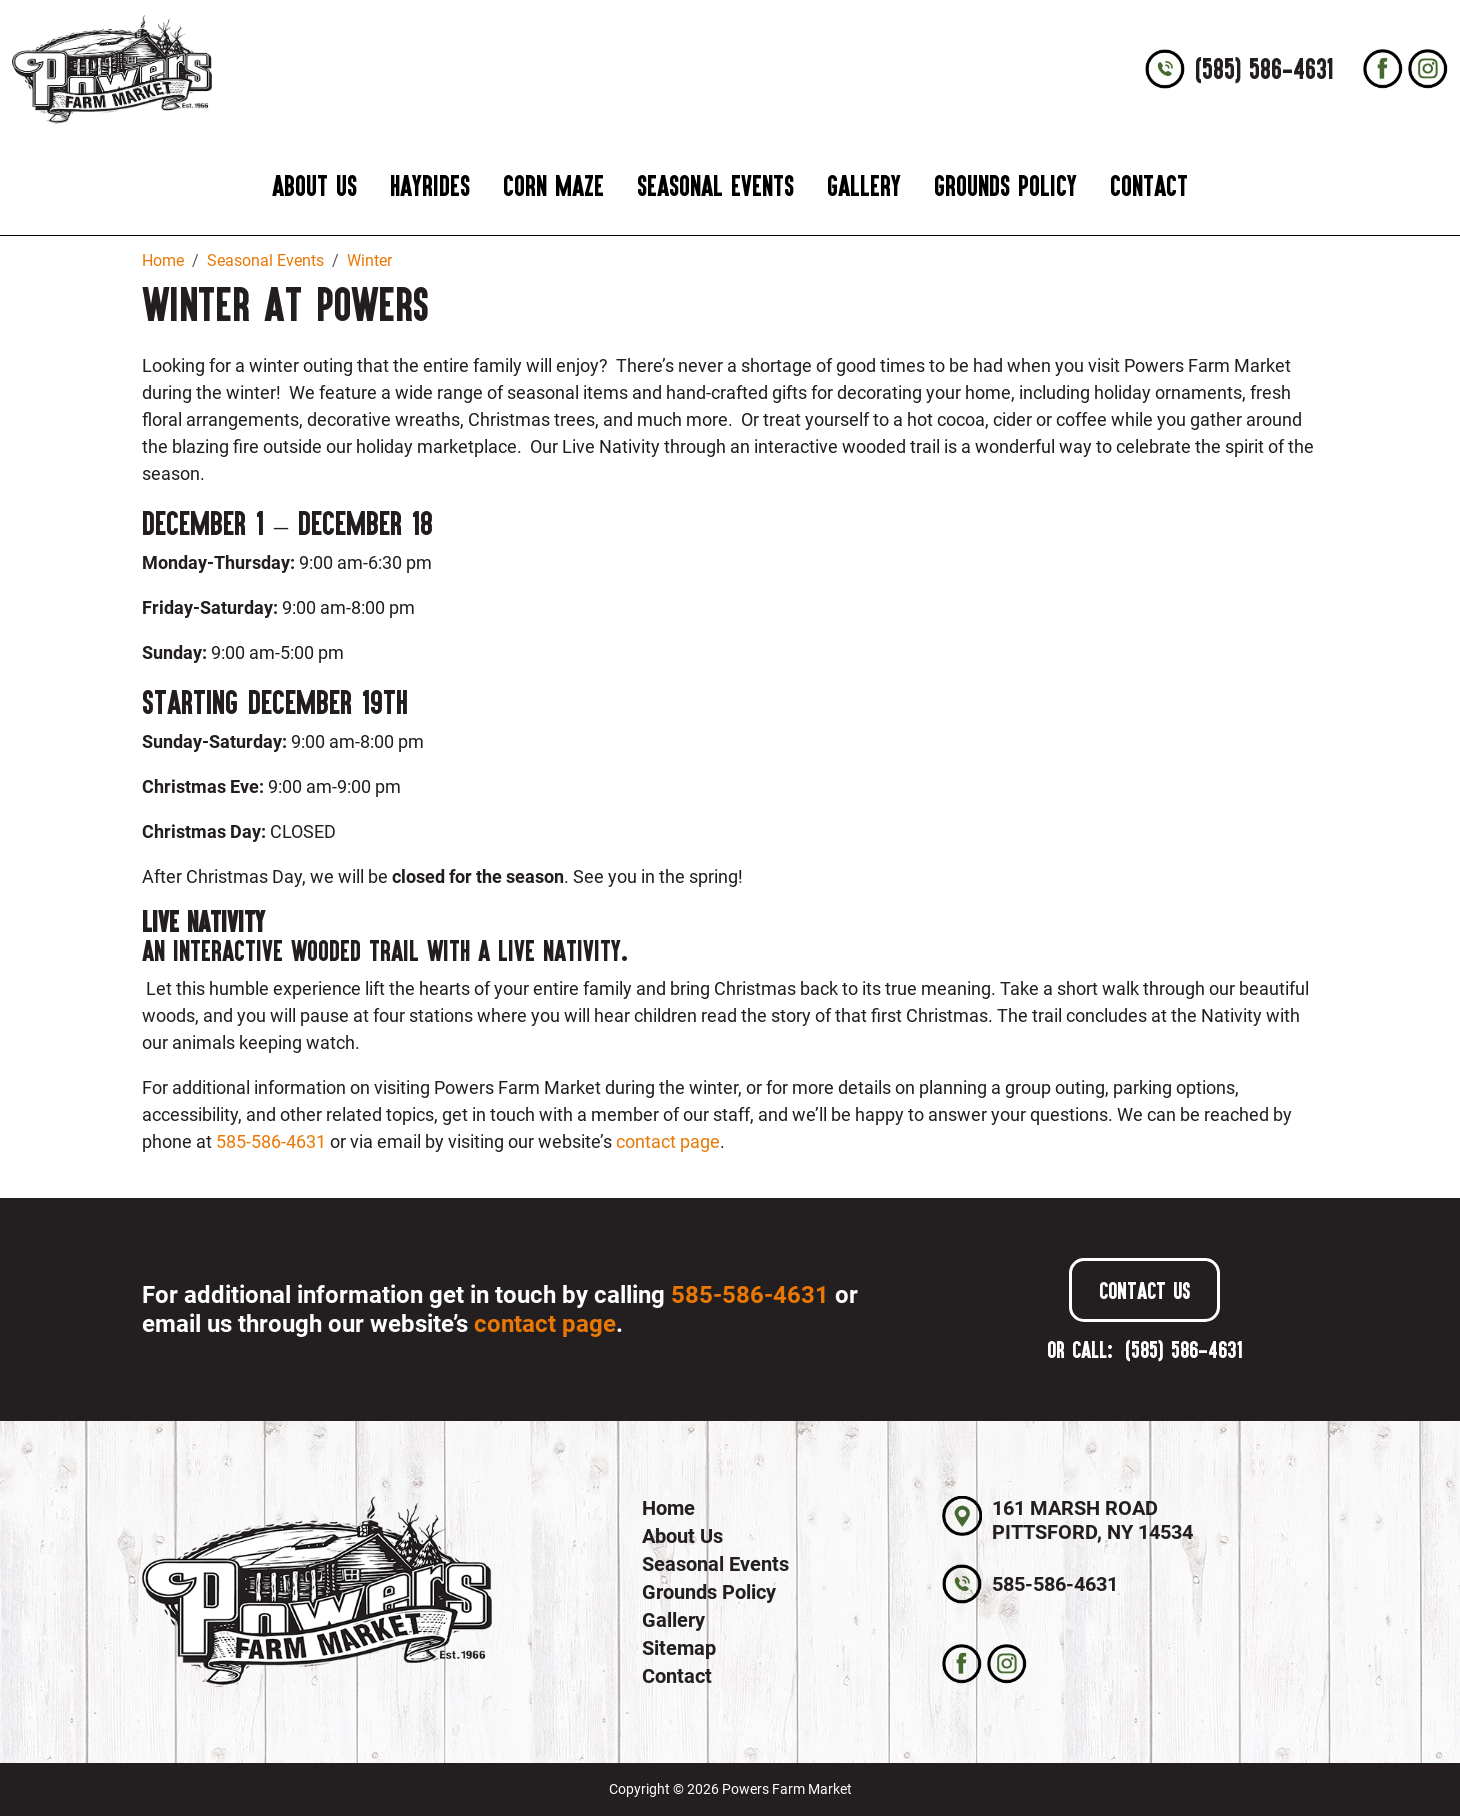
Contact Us (1144, 1290)
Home (668, 1508)
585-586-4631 (271, 1141)
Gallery (864, 185)
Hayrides (430, 185)
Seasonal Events (715, 185)
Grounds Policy (1005, 185)
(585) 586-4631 (1264, 69)
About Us (314, 185)
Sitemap (679, 1648)
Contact (1149, 185)
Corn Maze (553, 185)
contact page (668, 1141)
